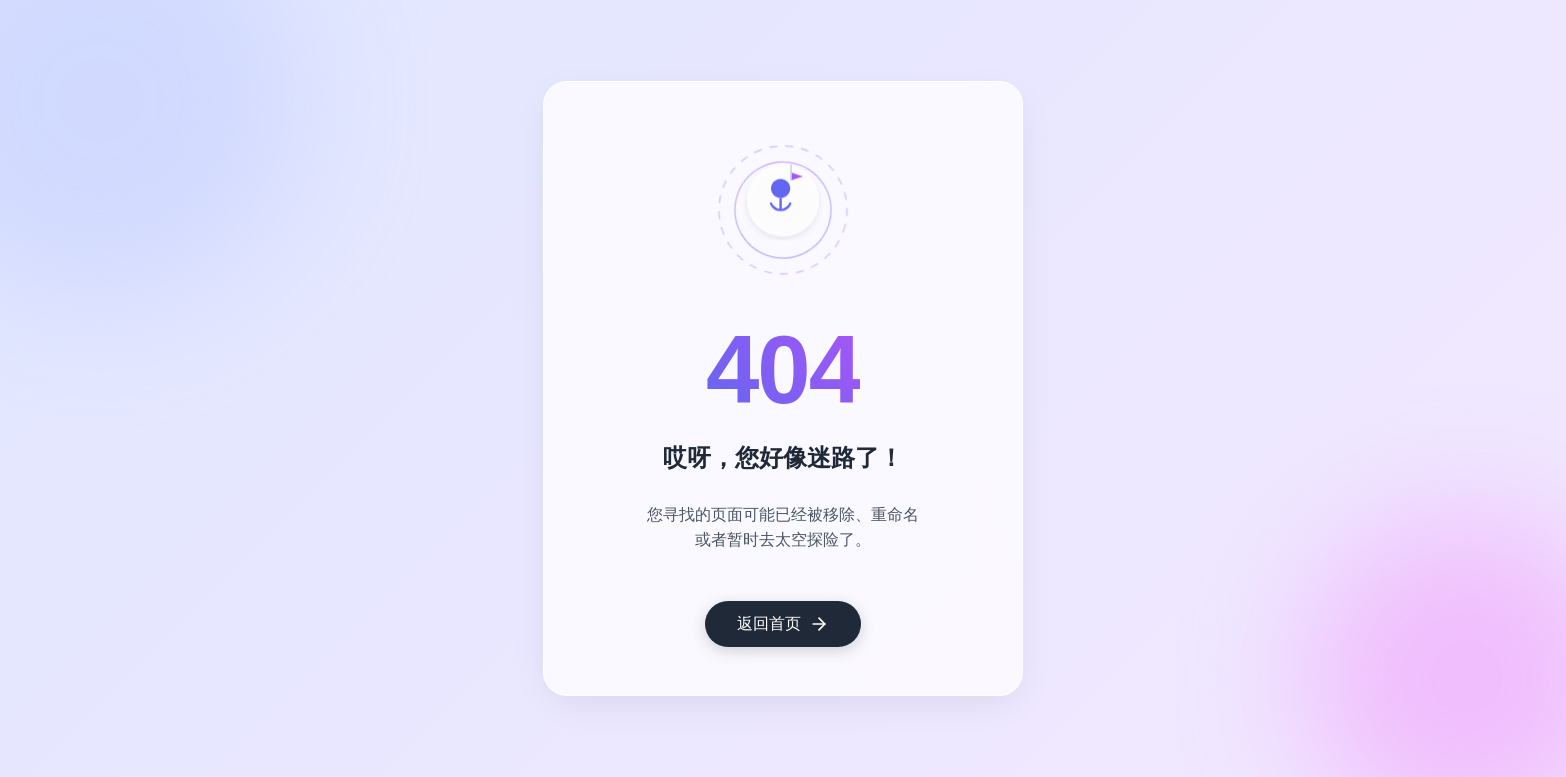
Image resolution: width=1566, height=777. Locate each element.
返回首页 (783, 624)
